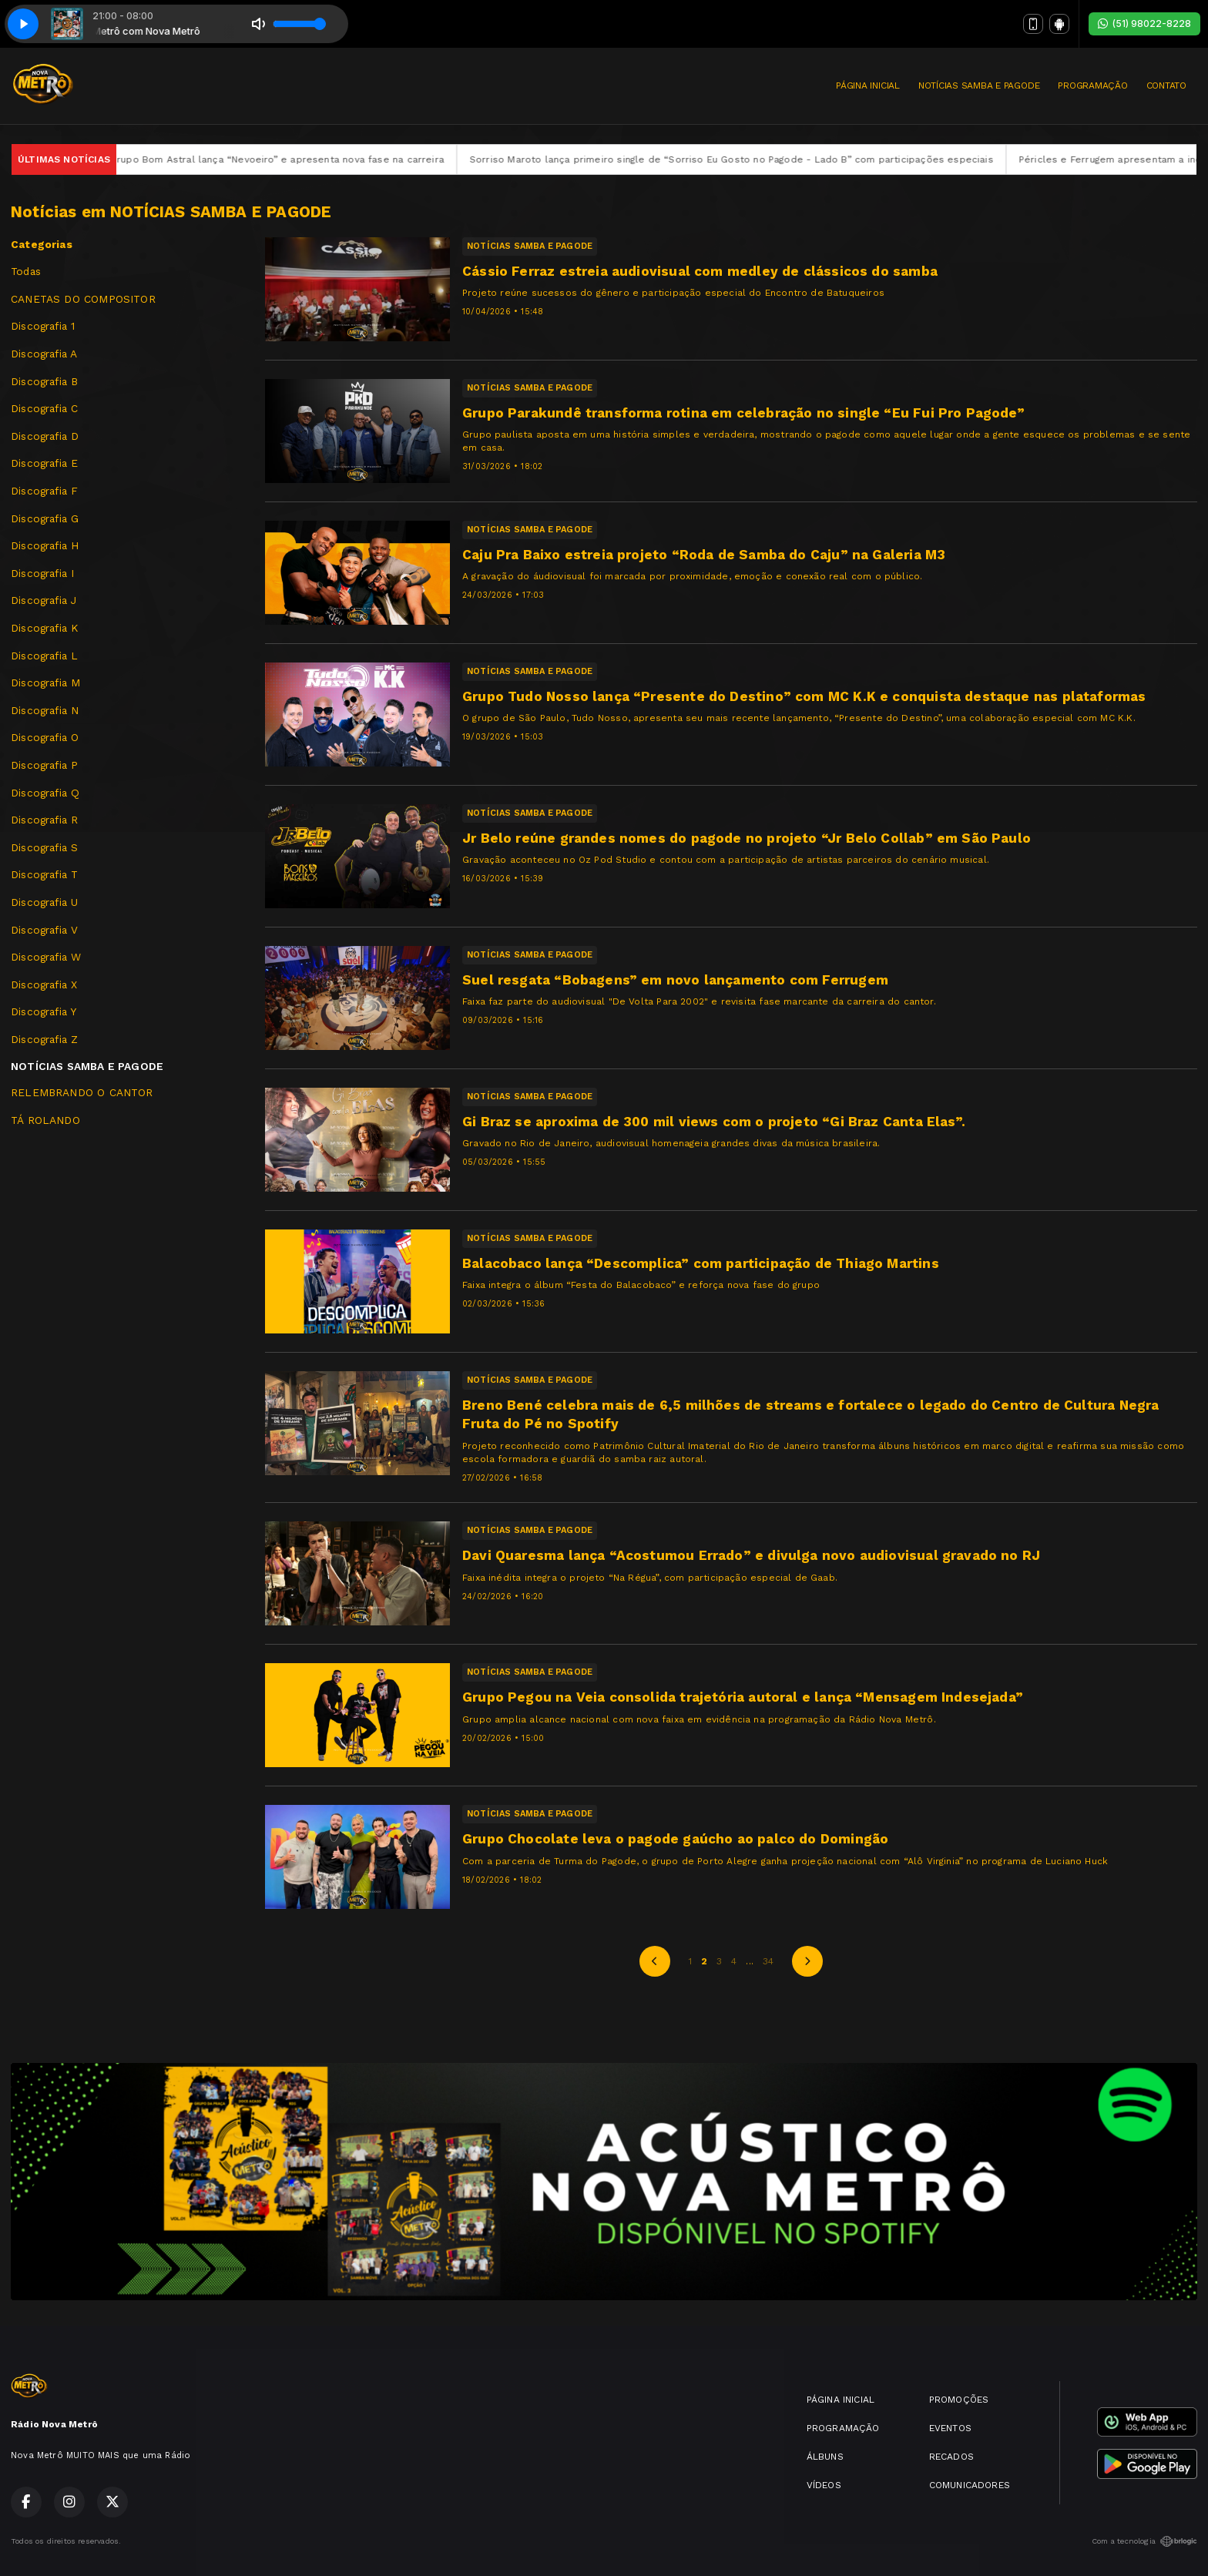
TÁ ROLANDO (45, 1120)
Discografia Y (43, 1011)
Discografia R (44, 819)
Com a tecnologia (1144, 2541)
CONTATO (1166, 85)
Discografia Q (45, 793)
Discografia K (44, 628)
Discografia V (44, 930)
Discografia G (45, 518)
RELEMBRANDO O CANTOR (82, 1092)
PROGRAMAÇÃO (1092, 85)
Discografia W (46, 957)
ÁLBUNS (825, 2456)
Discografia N (45, 710)
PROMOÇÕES (959, 2399)
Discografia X (44, 984)
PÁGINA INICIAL (868, 85)
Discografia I (42, 573)
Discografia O (45, 737)
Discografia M (45, 682)
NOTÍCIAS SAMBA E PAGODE (978, 85)
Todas (26, 271)
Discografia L (44, 655)
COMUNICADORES (969, 2485)
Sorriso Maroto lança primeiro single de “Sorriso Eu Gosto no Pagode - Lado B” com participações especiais (780, 159)
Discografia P (44, 765)
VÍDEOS (824, 2485)
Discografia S (44, 847)
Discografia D (45, 436)
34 (768, 1961)
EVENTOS (950, 2428)
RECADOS (951, 2456)
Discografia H (45, 545)
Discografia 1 (43, 326)
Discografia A (44, 353)
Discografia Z (44, 1039)
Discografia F (44, 491)
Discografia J (43, 600)
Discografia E (44, 463)
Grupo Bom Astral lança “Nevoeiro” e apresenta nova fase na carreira (325, 159)
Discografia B (44, 381)
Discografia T (44, 874)
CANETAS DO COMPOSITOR (83, 299)
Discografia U (44, 902)
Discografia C (44, 408)
